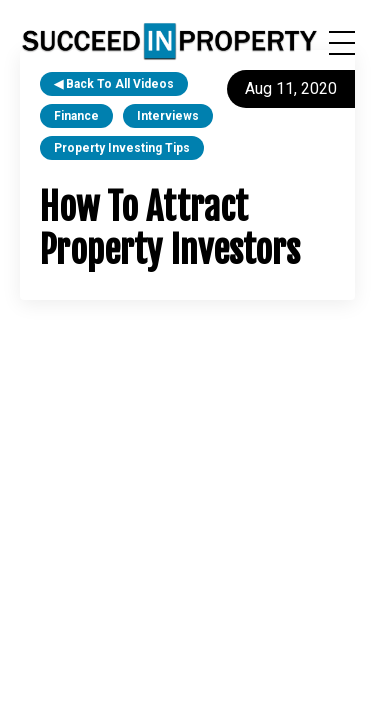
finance (76, 116)
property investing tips (122, 148)
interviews (168, 116)
